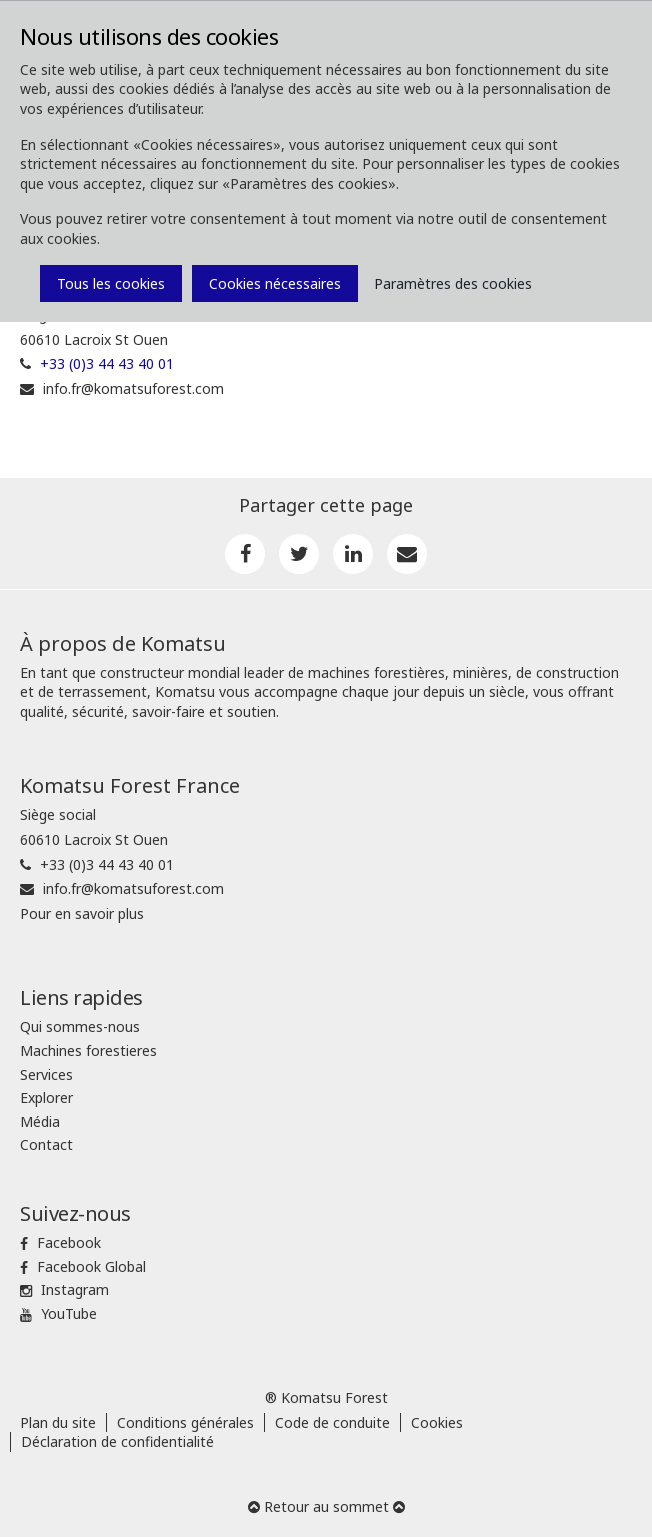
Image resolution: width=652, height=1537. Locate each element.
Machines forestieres (88, 1050)
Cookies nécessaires (275, 283)
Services (46, 1074)
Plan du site (58, 1422)
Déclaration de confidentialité (117, 1441)
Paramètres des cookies (453, 283)
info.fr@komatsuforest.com (133, 388)
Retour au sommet (326, 1506)
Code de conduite (332, 1422)
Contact (46, 1144)
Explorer (46, 1097)
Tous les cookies (111, 283)
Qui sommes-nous (80, 1026)
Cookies (437, 1422)
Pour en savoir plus (82, 913)
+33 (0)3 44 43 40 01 (107, 363)
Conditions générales (185, 1422)
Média (40, 1121)
